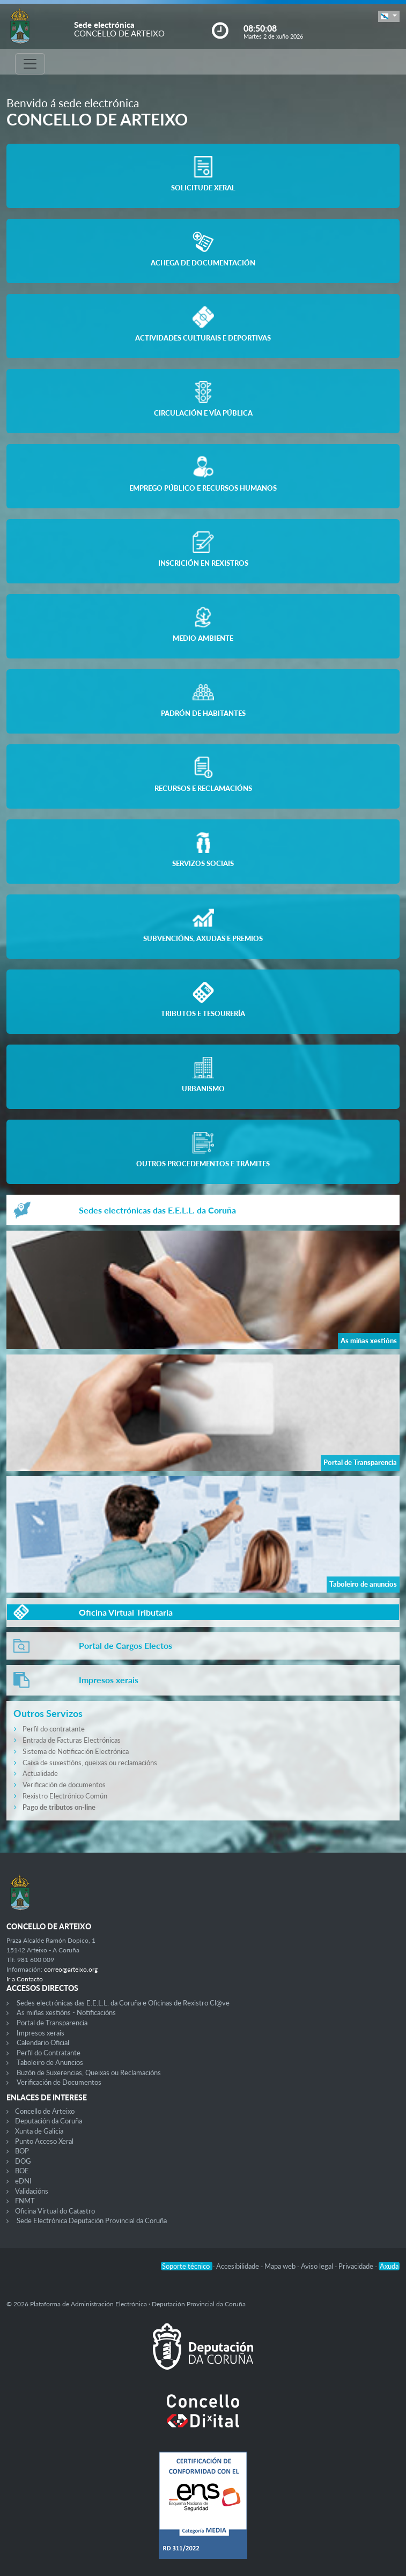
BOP (22, 2150)
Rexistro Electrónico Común (65, 1796)
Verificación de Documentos (59, 2082)
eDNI (23, 2181)
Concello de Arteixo (45, 2111)
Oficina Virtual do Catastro (55, 2211)
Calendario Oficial (43, 2042)
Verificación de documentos (64, 1784)
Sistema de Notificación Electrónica (76, 1751)
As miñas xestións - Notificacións (66, 2012)
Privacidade (356, 2266)
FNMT (25, 2200)
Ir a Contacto (24, 1979)
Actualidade (40, 1773)
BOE (22, 2170)
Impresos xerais (40, 2033)
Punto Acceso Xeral (44, 2141)
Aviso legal (318, 2266)
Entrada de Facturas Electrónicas (72, 1740)
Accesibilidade (238, 2266)
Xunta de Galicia (39, 2131)
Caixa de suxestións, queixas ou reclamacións (90, 1762)
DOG (23, 2161)
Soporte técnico (186, 2266)
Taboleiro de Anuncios (50, 2062)
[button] (389, 16)
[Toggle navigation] (30, 64)
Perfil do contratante (54, 1728)
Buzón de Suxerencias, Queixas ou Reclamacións (89, 2072)
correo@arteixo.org (71, 1969)
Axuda (389, 2266)
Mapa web (280, 2266)
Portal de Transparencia (52, 2022)
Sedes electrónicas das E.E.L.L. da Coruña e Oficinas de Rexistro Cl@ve (123, 2002)
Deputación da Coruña (48, 2120)
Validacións (31, 2191)
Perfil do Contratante (48, 2052)
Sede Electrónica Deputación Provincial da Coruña (92, 2220)
